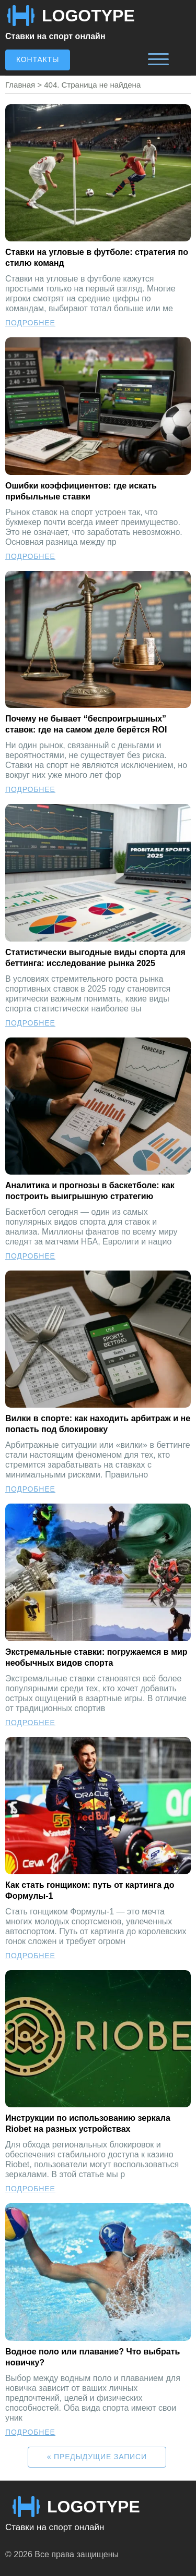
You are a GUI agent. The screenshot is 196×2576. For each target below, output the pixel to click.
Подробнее (30, 323)
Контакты (37, 59)
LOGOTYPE (88, 15)
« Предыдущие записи (97, 2456)
